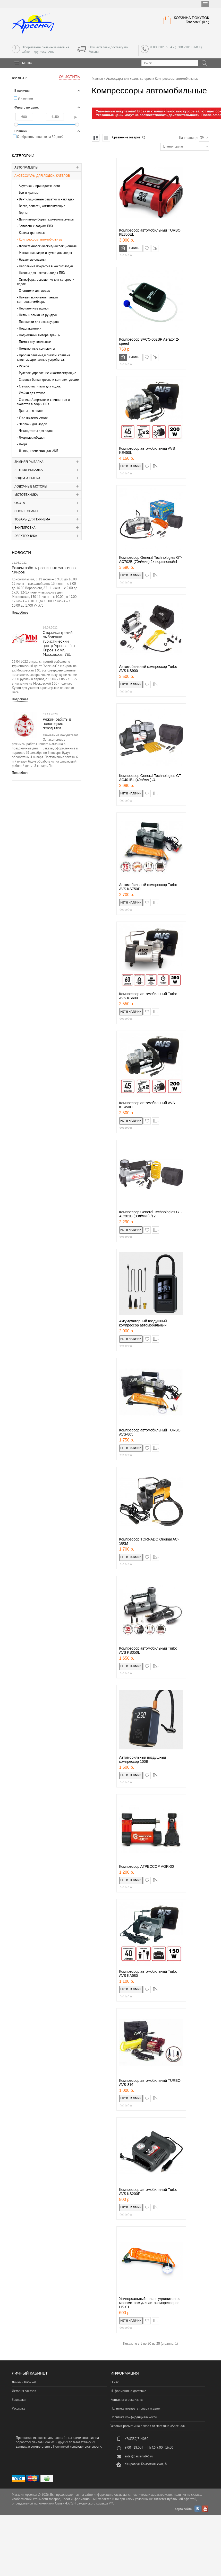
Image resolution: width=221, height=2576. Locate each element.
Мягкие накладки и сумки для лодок (45, 253)
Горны (23, 212)
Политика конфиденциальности (133, 2417)
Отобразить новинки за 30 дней (40, 137)
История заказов (24, 2391)
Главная (97, 78)
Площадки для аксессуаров (39, 322)
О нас (114, 2382)
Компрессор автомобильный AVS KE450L (147, 450)
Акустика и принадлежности (39, 186)
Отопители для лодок (34, 290)
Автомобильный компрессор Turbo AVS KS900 (148, 669)
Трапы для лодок (31, 411)
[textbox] (169, 63)
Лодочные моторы (30, 486)
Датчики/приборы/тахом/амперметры (46, 219)
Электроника (25, 536)
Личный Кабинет (24, 2382)
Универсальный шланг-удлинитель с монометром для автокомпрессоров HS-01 (149, 2303)
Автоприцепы (26, 167)
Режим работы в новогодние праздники (57, 723)
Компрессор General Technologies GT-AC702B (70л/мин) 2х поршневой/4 (150, 559)
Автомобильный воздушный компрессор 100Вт (142, 1759)
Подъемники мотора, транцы (40, 335)
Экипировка (25, 527)
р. (75, 116)
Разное (24, 366)
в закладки (150, 465)
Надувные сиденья (32, 259)
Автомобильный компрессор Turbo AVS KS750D (148, 887)
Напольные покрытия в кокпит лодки (46, 266)
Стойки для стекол (32, 393)
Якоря (23, 444)
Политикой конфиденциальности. (77, 2446)
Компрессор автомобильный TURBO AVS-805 (150, 1432)
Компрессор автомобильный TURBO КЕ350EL (150, 232)
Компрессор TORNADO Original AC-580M (149, 1541)
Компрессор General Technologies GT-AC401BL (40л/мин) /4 (150, 778)
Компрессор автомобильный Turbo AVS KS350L (148, 1650)
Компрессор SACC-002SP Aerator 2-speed (149, 341)
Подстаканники (30, 328)
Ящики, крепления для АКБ (38, 451)
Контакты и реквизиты (126, 2399)
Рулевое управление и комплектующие (47, 373)
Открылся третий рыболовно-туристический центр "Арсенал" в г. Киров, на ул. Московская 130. (59, 644)
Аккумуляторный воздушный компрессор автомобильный (143, 1323)
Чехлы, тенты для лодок (36, 431)
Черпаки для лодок (33, 424)
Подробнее (20, 612)
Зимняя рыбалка (29, 462)
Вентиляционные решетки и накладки (46, 199)
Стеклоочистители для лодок (40, 386)
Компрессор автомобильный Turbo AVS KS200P (148, 2192)
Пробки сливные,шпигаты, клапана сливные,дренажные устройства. (43, 357)
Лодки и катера (27, 478)
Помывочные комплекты (37, 348)
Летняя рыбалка (28, 470)
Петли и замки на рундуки (38, 315)
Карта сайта (183, 2509)
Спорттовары (26, 511)
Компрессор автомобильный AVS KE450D (147, 1105)
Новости (21, 552)
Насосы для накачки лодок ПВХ (42, 273)
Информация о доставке (128, 2391)
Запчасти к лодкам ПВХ (36, 226)
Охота (19, 503)
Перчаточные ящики (33, 308)
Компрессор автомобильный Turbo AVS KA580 (148, 1973)
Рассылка (18, 2408)
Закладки (19, 2399)
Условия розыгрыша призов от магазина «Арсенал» (147, 2426)
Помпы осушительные (35, 342)
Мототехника (26, 495)
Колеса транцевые (32, 233)
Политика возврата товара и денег (135, 2408)
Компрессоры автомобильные (40, 239)
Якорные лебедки (32, 437)
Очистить (69, 76)
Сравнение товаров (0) (128, 137)
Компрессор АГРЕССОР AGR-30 (146, 1866)
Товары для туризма (32, 519)
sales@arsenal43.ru (139, 2456)
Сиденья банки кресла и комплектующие (49, 379)
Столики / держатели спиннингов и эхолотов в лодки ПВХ (43, 401)
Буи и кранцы (29, 192)
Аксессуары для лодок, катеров (42, 176)
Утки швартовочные (33, 417)
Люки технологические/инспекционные (48, 246)
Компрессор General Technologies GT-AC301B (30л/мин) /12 (150, 1214)
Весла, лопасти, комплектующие (42, 206)
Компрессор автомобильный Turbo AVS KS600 (148, 996)
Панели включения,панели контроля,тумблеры (37, 299)
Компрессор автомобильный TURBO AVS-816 (150, 2082)
